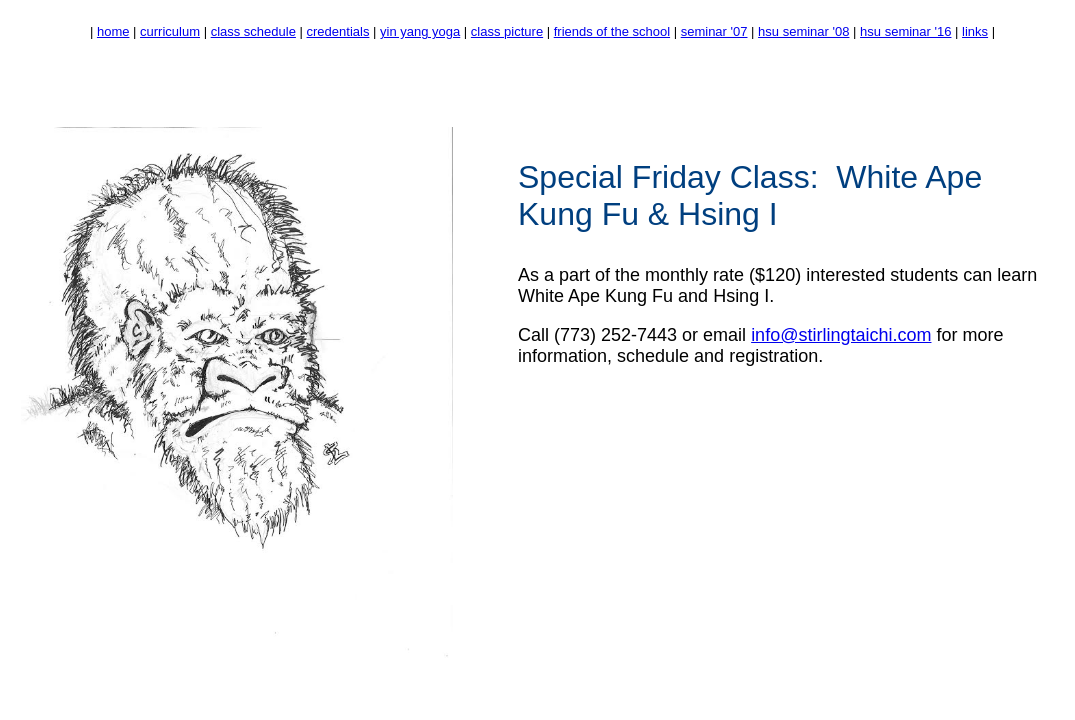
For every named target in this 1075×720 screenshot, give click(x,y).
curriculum (170, 31)
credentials (338, 31)
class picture (507, 31)
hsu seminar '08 (803, 31)
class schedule (253, 31)
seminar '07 (714, 31)
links (975, 31)
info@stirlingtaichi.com (841, 335)
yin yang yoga (420, 31)
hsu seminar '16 (905, 31)
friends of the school (612, 31)
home (113, 31)
